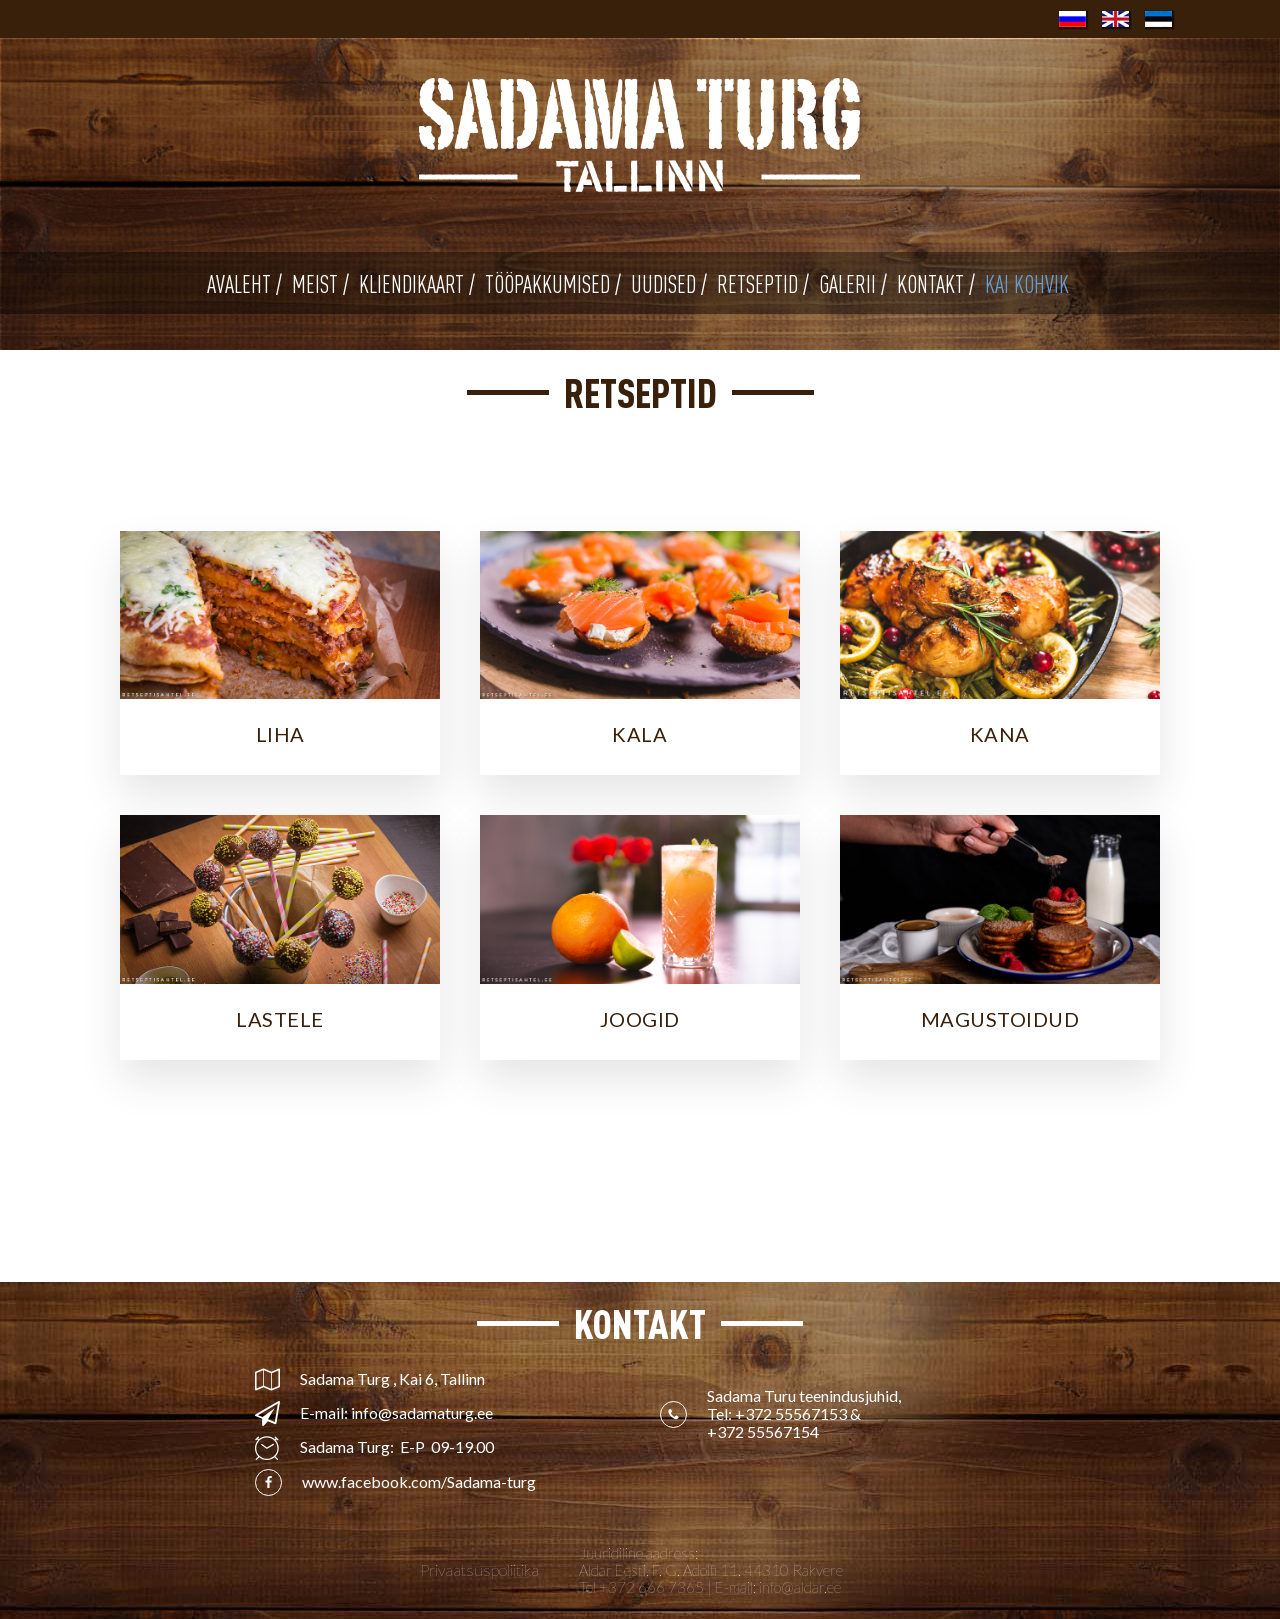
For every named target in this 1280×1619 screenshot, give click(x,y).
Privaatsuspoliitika (479, 1570)
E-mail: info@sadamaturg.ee (396, 1413)
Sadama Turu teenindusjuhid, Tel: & (805, 1414)
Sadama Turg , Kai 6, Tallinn (392, 1379)
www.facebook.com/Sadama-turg (419, 1482)
